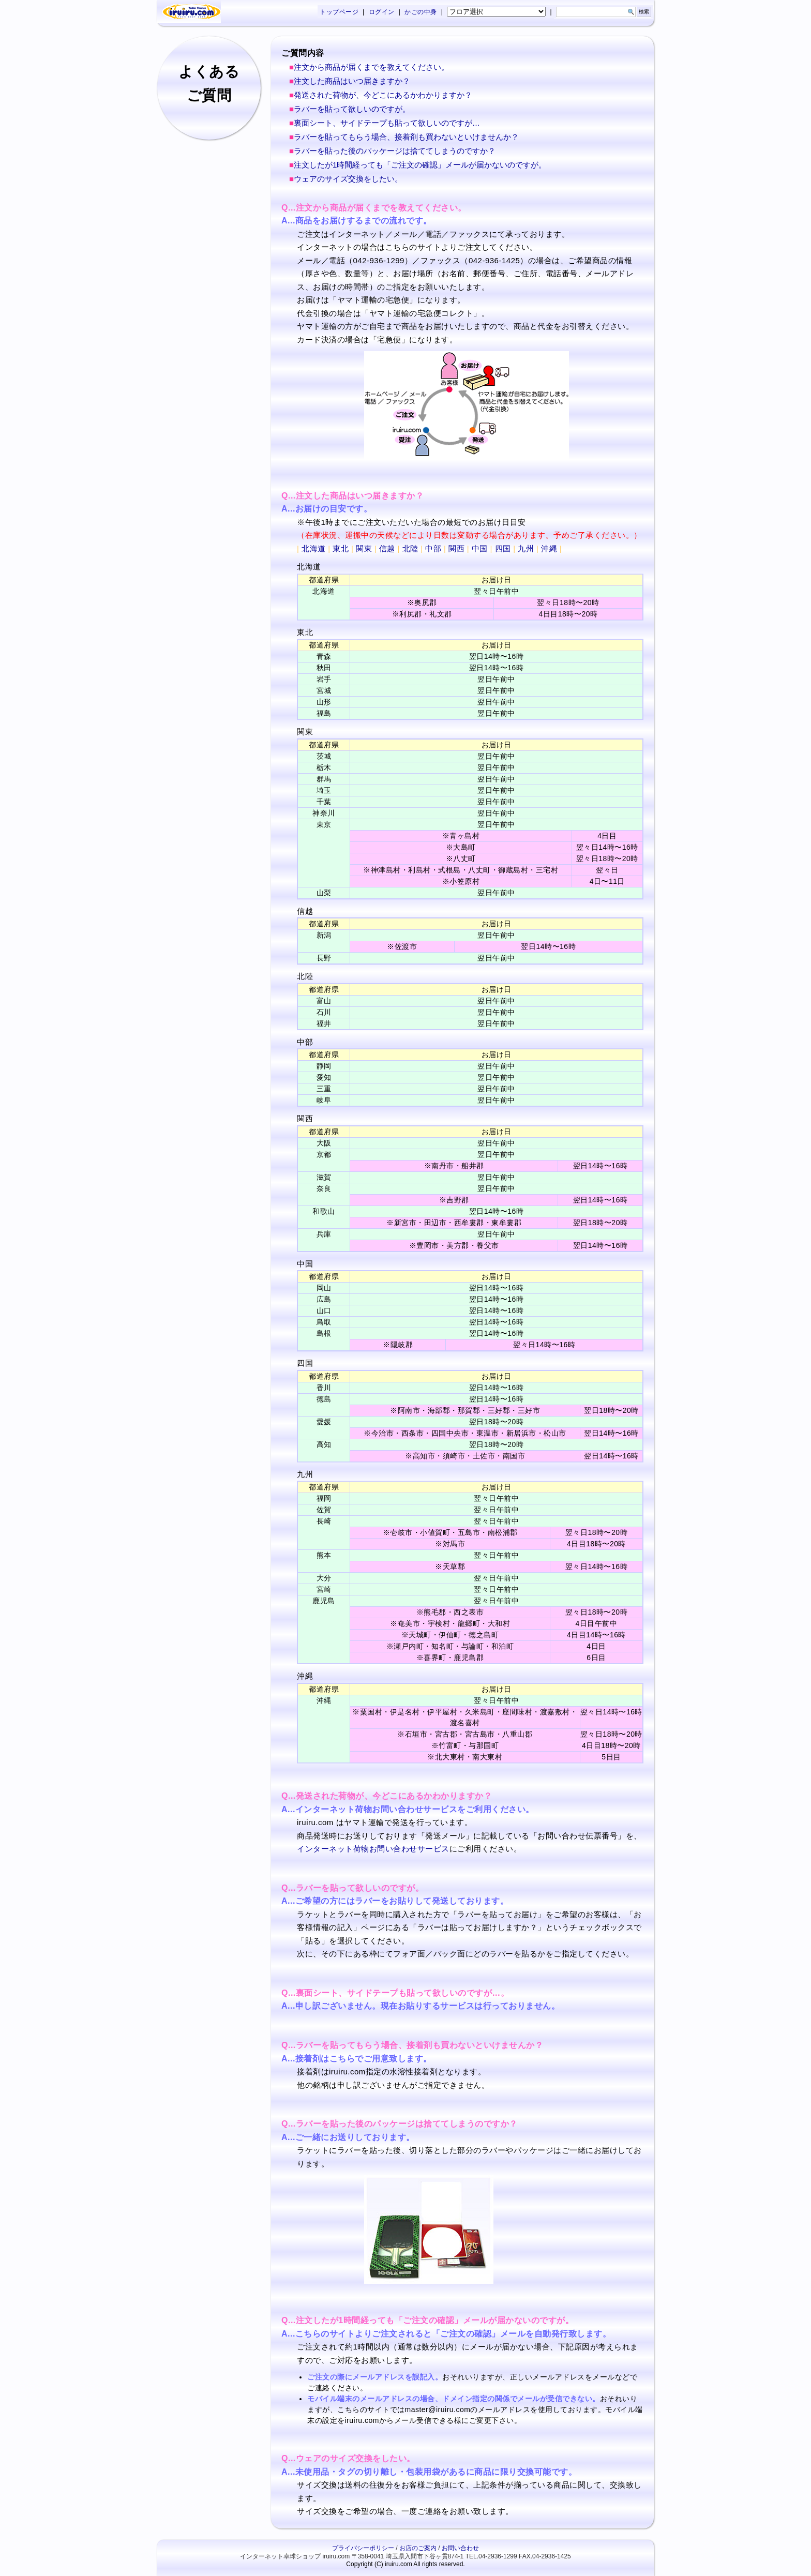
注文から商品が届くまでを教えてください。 (371, 67)
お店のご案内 (418, 2548)
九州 (526, 548)
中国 (480, 548)
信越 (387, 548)
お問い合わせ (460, 2548)
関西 (456, 548)
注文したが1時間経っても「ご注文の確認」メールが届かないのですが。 (420, 164)
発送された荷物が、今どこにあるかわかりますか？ (383, 95)
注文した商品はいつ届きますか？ (352, 81)
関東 (364, 548)
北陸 (410, 548)
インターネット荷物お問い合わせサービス (373, 1848)
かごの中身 (420, 12)
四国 (503, 548)
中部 (433, 548)
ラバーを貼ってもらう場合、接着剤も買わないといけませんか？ (406, 136)
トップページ (339, 12)
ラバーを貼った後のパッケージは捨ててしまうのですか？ (394, 150)
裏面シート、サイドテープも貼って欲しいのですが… (387, 122)
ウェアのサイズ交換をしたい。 (348, 178)
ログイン (382, 12)
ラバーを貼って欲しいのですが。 (352, 108)
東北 (341, 548)
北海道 (314, 548)
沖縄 (549, 548)
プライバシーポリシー (363, 2548)
